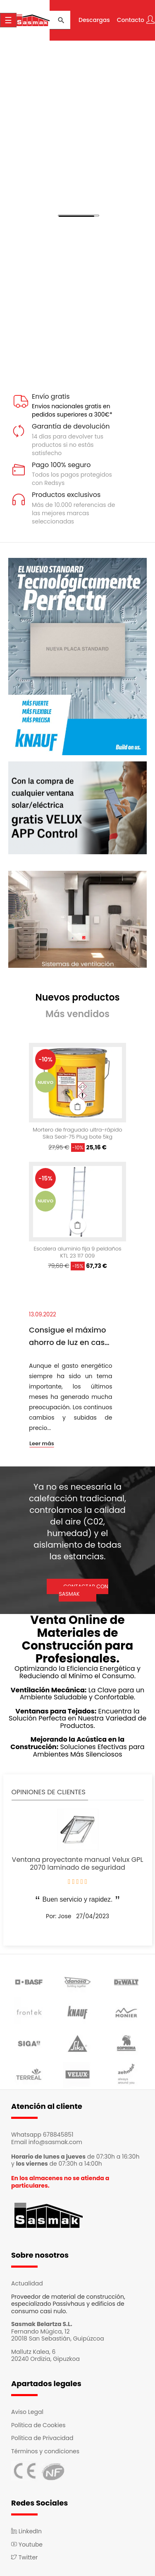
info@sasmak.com (55, 2142)
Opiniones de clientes (49, 1792)
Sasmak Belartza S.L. (41, 2324)
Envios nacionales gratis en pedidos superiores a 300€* (72, 410)
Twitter (24, 2557)
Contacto (130, 20)
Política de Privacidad (42, 2438)
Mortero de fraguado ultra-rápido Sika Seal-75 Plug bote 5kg (77, 1134)
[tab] (77, 997)
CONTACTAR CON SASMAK (83, 1590)
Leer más (41, 1443)
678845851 (58, 2134)
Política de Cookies (38, 2425)
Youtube (27, 2544)
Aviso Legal (27, 2412)
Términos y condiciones (45, 2451)
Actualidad (27, 2283)
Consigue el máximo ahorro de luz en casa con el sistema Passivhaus (69, 1337)
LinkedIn (26, 2531)
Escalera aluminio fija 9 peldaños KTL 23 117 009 (77, 1253)
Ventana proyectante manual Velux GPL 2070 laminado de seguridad (77, 1863)
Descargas (94, 20)
